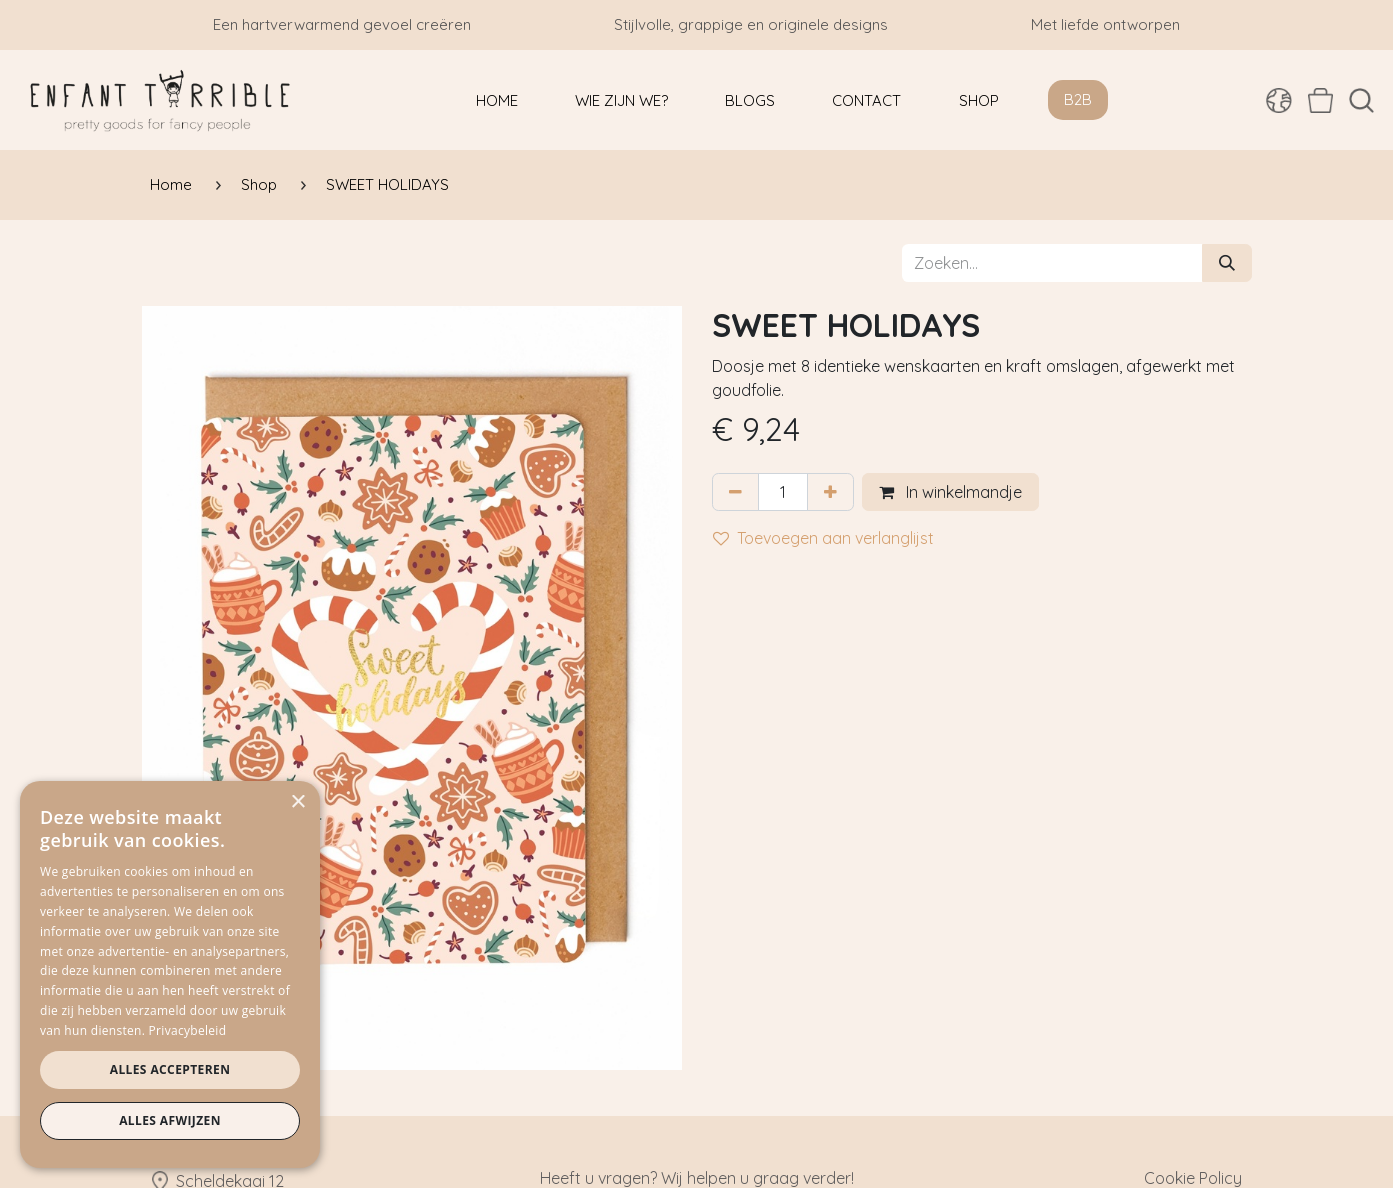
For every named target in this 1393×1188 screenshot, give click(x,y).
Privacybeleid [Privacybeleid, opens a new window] (188, 1030)
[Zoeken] (1227, 263)
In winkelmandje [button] (950, 492)
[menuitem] (497, 100)
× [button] (297, 802)
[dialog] (170, 974)
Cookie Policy (1193, 1178)
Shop (259, 184)
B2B (1078, 99)
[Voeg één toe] (830, 492)
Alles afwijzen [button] (170, 1120)
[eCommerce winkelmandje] (1320, 100)
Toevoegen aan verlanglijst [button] (823, 538)
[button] (1361, 100)
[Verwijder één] (735, 492)
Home (171, 184)
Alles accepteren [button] (170, 1069)
